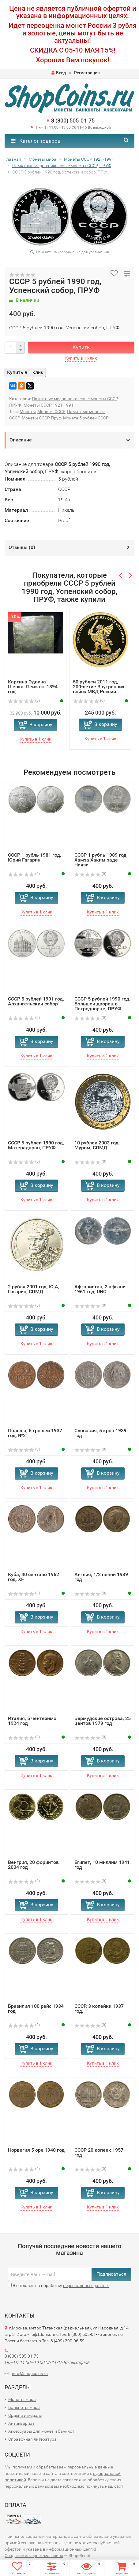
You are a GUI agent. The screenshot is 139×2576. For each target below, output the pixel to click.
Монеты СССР (51, 411)
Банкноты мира (24, 2407)
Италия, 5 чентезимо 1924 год (32, 1720)
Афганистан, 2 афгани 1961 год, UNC (100, 1289)
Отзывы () (22, 547)
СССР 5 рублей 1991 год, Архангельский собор (36, 1001)
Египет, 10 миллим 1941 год (102, 1864)
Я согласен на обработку (58, 2285)
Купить (81, 347)
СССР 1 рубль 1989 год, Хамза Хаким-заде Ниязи (101, 860)
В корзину (40, 724)
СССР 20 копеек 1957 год (98, 2152)
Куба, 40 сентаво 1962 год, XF (33, 1577)
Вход (58, 72)
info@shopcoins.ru (30, 2373)
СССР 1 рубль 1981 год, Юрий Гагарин (34, 857)
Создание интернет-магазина (34, 2555)
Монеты (28, 411)
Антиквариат (21, 2423)
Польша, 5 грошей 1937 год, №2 (35, 1433)
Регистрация (87, 72)
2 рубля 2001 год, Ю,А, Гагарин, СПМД (33, 1289)
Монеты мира (22, 2399)
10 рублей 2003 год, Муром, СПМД (97, 1145)
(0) (24, 700)
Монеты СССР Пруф (42, 417)
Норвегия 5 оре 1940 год (36, 2150)
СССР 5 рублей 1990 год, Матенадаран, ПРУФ (36, 1145)
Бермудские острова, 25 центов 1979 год (102, 1720)
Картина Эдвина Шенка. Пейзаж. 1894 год (33, 686)
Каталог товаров (36, 141)
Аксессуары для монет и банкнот (41, 2431)
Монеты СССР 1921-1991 (48, 405)
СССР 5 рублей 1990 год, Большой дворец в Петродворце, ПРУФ (102, 1004)
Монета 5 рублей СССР (86, 417)
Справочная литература (32, 2439)
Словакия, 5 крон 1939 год (100, 1433)
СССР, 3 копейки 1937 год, (99, 2008)
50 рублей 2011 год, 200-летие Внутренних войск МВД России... (98, 686)
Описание (20, 440)
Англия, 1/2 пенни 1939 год (101, 1577)
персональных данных (86, 2285)
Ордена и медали (25, 2415)
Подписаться (111, 2274)
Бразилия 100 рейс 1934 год (36, 2008)
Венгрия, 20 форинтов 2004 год (33, 1864)
